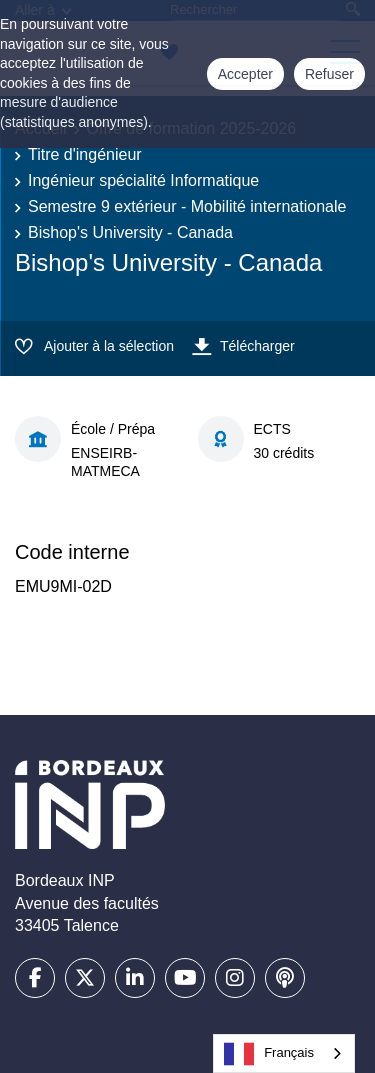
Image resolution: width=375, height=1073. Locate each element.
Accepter (245, 74)
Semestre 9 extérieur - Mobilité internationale (187, 206)
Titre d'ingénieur (85, 154)
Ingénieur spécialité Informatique (143, 180)
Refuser (329, 74)
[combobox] (284, 1053)
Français (269, 1054)
